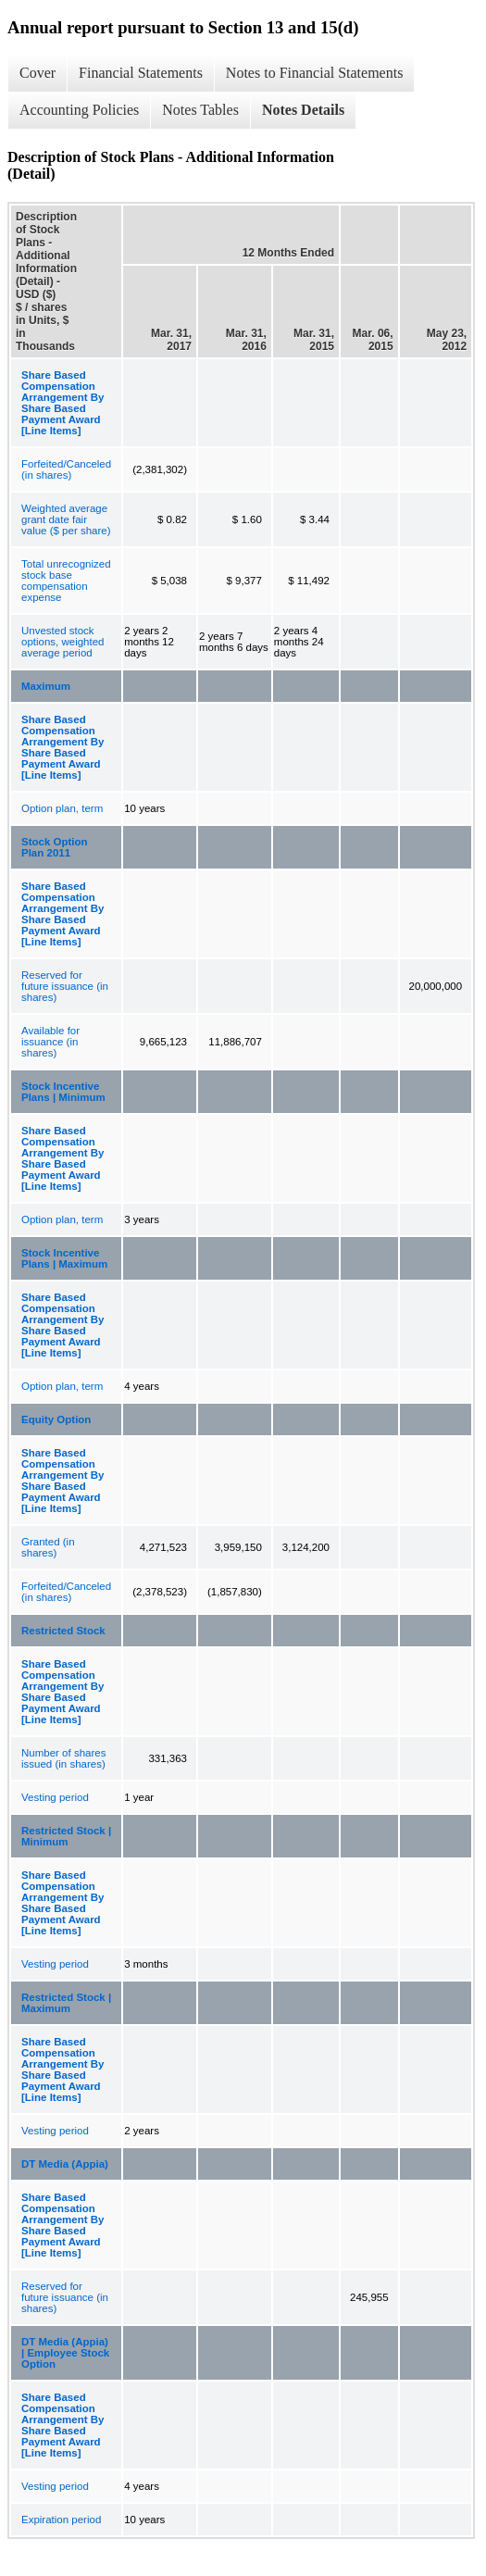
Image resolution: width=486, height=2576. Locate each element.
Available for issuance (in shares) (50, 1041)
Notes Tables (200, 110)
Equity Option (56, 1419)
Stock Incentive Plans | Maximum (64, 1258)
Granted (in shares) (48, 1547)
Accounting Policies (79, 110)
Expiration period (61, 2519)
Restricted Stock (63, 1630)
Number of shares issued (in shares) (63, 1758)
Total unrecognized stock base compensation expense (66, 580)
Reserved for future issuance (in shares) (64, 986)
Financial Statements (141, 73)
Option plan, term (62, 808)
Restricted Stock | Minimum (66, 1836)
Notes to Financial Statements (315, 73)
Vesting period (55, 1797)
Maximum (45, 686)
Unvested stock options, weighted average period (63, 641)
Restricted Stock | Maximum (66, 2003)
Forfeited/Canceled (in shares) (66, 469)
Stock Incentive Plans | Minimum (63, 1092)
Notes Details (303, 110)
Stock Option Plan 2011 (54, 847)
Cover (37, 73)
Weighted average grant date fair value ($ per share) (66, 519)
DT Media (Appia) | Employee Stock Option (65, 2353)
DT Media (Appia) (64, 2164)
